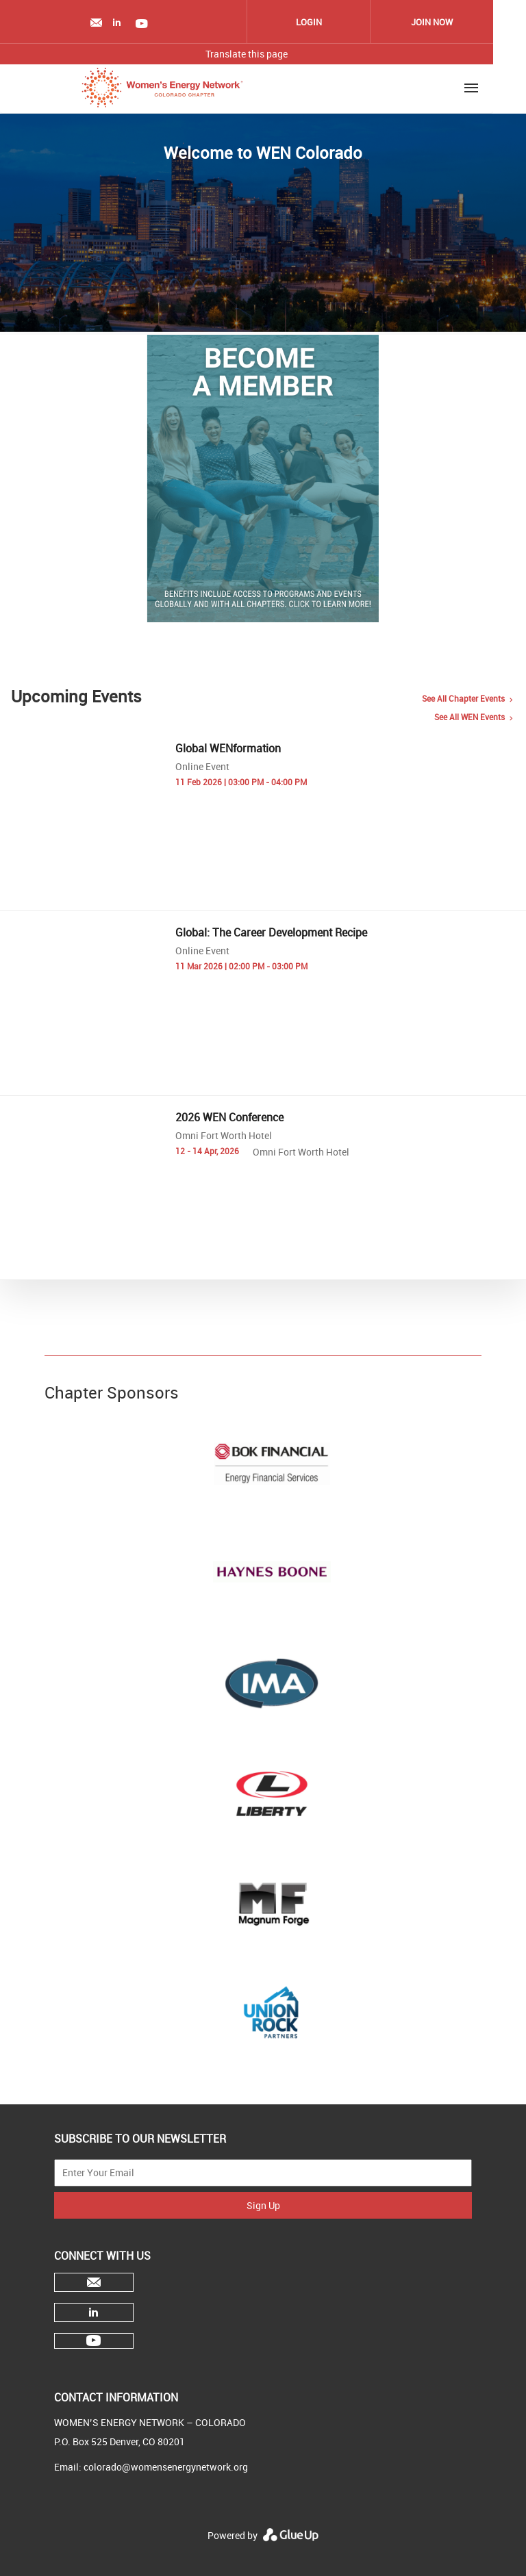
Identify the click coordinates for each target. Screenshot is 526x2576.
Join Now (432, 22)
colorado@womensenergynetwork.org (166, 2466)
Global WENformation (228, 748)
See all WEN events (469, 716)
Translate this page (246, 53)
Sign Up (263, 2205)
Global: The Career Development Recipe (271, 932)
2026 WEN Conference (229, 1117)
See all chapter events (463, 698)
